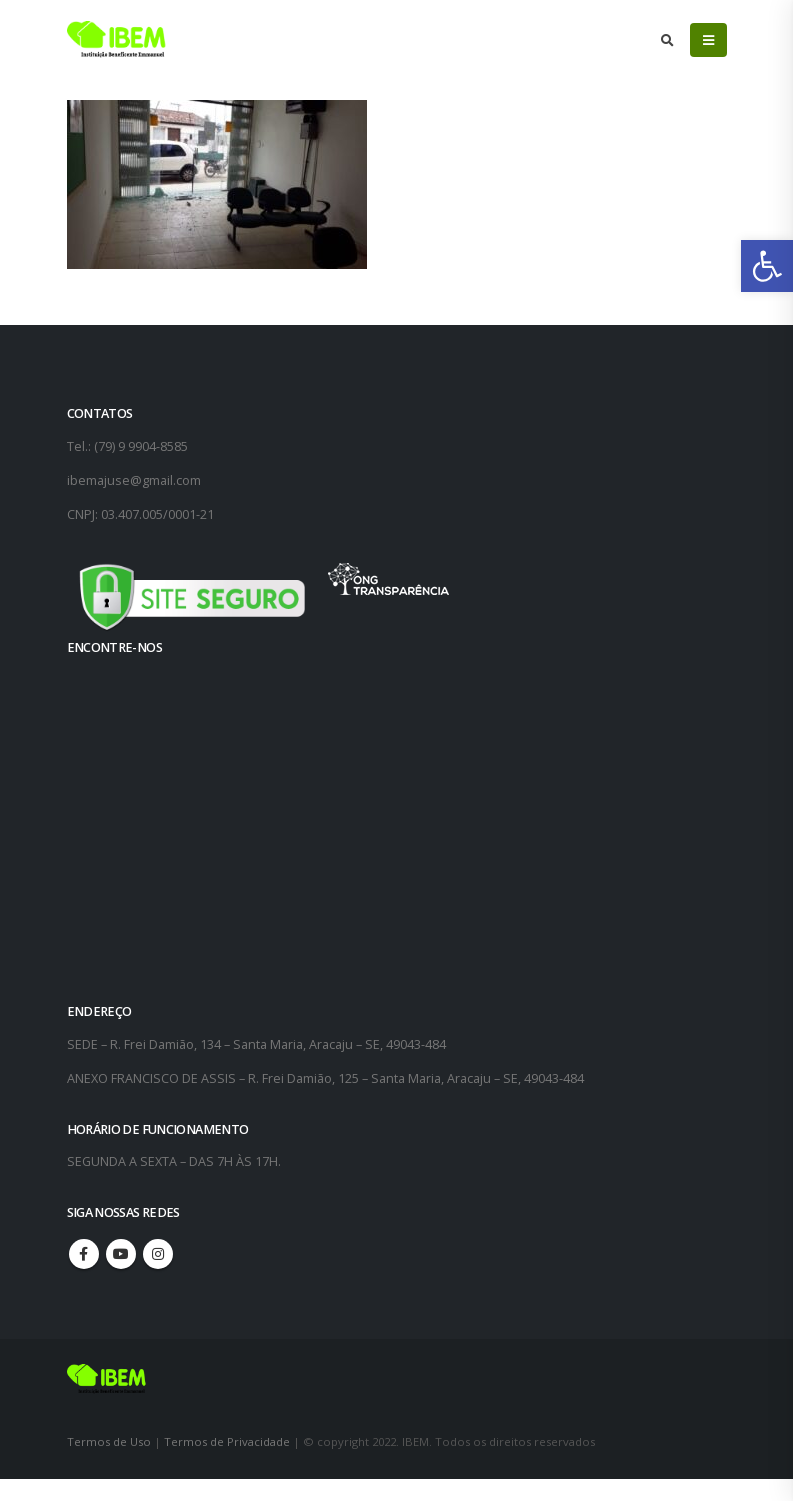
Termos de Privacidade (227, 1441)
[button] (767, 266)
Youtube (121, 1254)
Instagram (158, 1254)
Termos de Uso (110, 1441)
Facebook (84, 1254)
